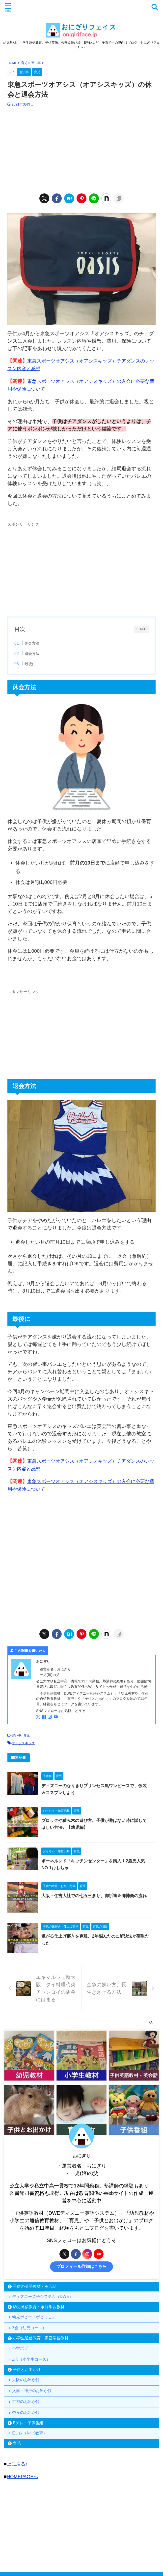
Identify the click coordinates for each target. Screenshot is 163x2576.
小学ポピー (23, 2379)
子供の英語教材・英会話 (34, 2311)
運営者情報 (44, 2543)
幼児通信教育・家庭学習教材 (38, 2333)
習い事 (16, 1733)
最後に (30, 663)
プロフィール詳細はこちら (81, 2291)
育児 (26, 1733)
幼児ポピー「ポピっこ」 (34, 2344)
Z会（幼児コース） (30, 2357)
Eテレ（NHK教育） (30, 2476)
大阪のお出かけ (27, 2415)
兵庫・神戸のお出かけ (33, 2428)
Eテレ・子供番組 (28, 2465)
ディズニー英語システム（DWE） (43, 2322)
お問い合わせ (117, 2543)
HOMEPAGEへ (23, 2520)
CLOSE (141, 628)
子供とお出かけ (27, 2403)
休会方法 (32, 642)
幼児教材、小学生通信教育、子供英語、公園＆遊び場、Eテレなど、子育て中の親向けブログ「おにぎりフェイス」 (81, 2561)
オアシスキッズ (23, 1740)
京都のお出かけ (27, 2440)
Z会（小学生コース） (32, 2392)
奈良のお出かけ (27, 2453)
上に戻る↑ (18, 2507)
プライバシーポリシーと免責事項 (80, 2543)
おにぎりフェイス (81, 2554)
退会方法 (32, 653)
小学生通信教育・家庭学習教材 (40, 2368)
